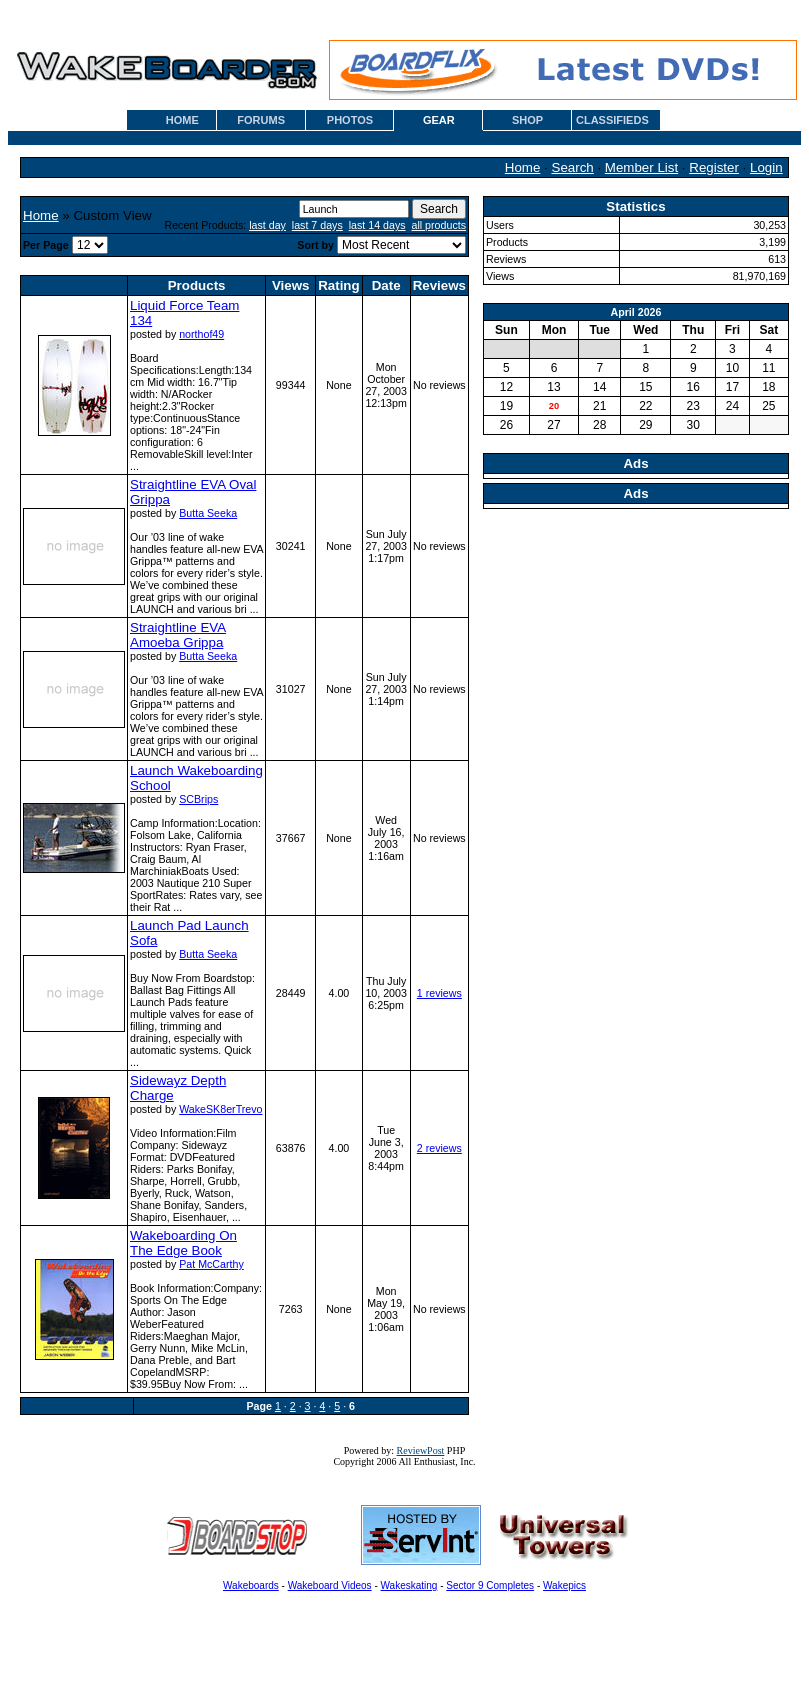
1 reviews (439, 993)
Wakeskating (409, 1585)
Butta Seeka (208, 513)
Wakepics (564, 1585)
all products (439, 225)
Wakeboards (251, 1585)
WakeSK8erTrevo (220, 1109)
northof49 (201, 334)
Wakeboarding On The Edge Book (183, 1243)
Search (573, 167)
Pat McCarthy (211, 1264)
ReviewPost (421, 1450)
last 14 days (377, 225)
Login (766, 167)
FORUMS (261, 120)
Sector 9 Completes (490, 1585)
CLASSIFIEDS (612, 120)
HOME (182, 120)
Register (714, 167)
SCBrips (198, 799)
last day (267, 225)
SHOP (527, 120)
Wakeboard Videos (330, 1585)
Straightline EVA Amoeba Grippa (178, 635)
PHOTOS (350, 120)
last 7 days (317, 225)
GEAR (439, 120)
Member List (641, 167)
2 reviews (439, 1148)
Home (523, 167)
